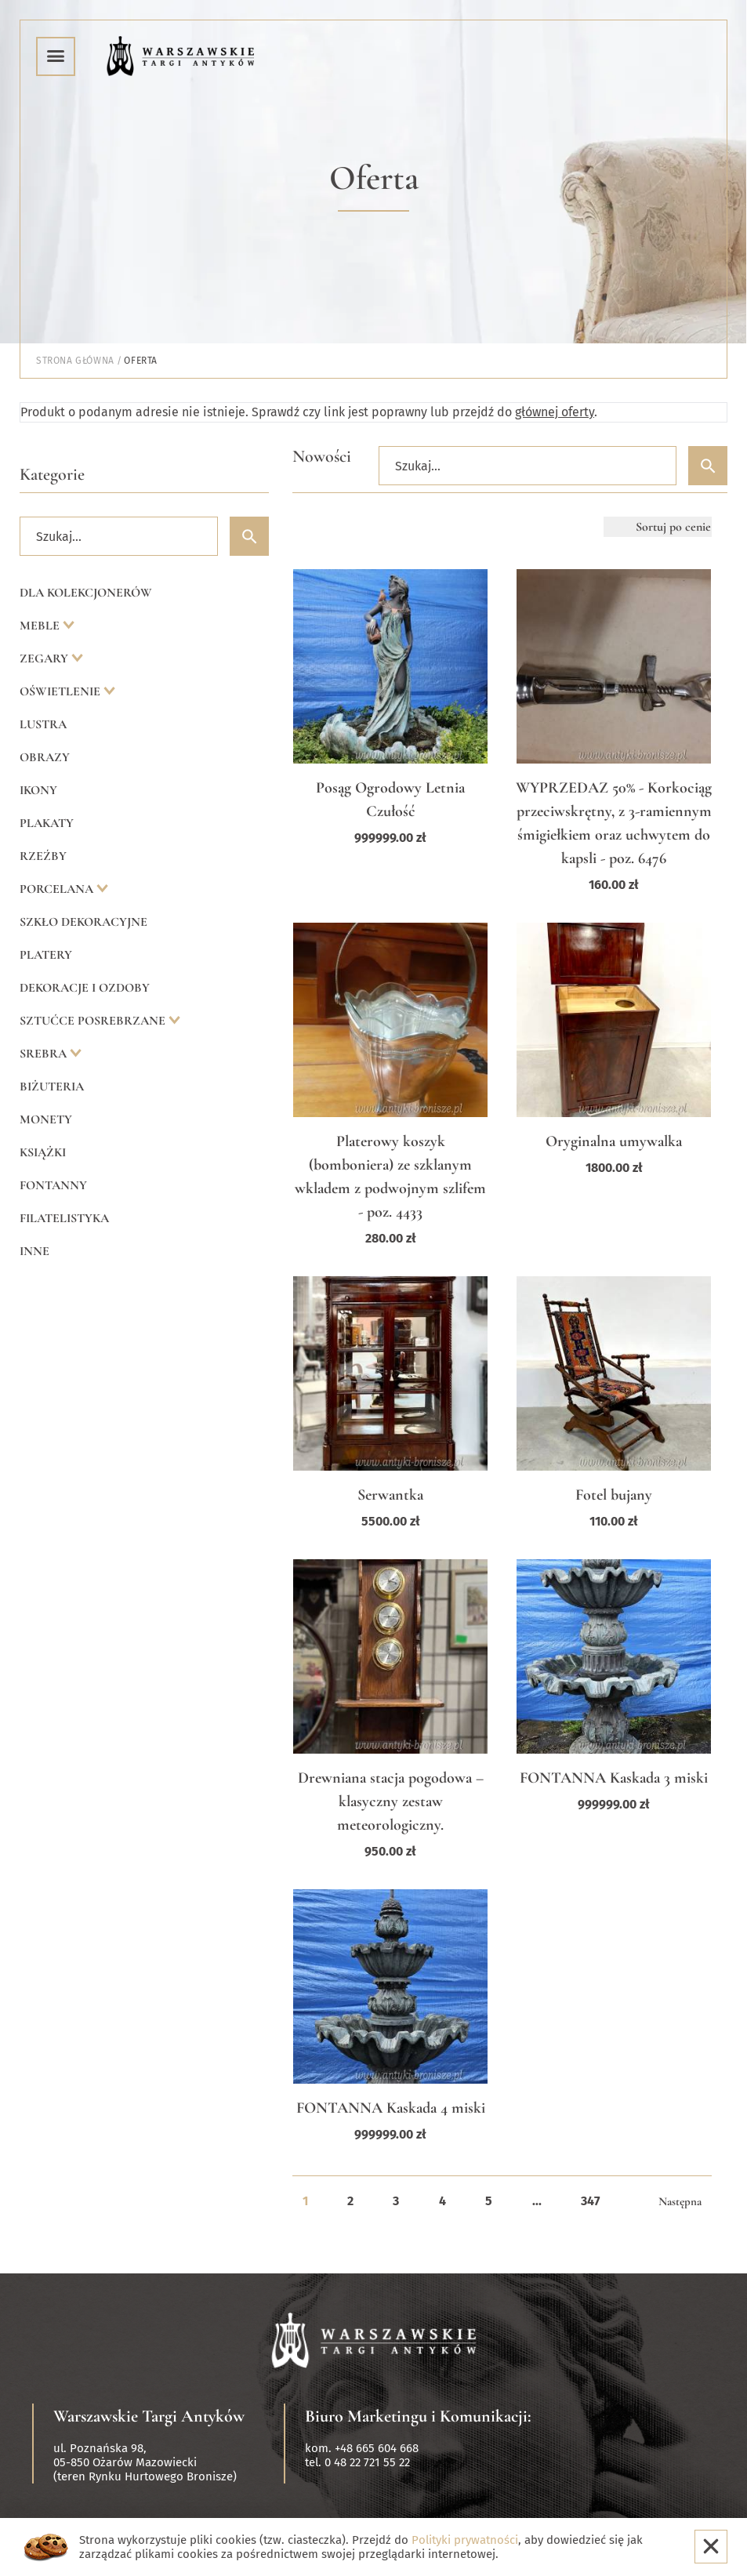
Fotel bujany (613, 1495)
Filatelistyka (64, 1218)
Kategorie (52, 474)
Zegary (45, 658)
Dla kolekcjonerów (86, 592)
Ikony (38, 790)
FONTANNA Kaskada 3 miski (614, 1778)
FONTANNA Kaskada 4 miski (390, 2108)
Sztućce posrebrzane (94, 1021)
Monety (46, 1119)
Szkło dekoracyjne (83, 922)
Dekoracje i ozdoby (85, 988)
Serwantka (390, 1495)
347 (590, 2200)
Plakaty (47, 823)
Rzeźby (43, 856)
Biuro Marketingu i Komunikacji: (418, 2416)
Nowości (321, 456)
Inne (34, 1251)
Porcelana (58, 889)
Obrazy (45, 757)
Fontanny (53, 1185)
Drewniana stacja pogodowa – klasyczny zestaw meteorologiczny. (391, 1801)
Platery (46, 955)
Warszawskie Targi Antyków (149, 2416)
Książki (43, 1152)
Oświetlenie (61, 691)
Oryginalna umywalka (614, 1141)
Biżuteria (52, 1086)
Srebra (45, 1053)
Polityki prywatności (465, 2540)
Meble (41, 625)
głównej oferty (554, 412)
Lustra (43, 724)
